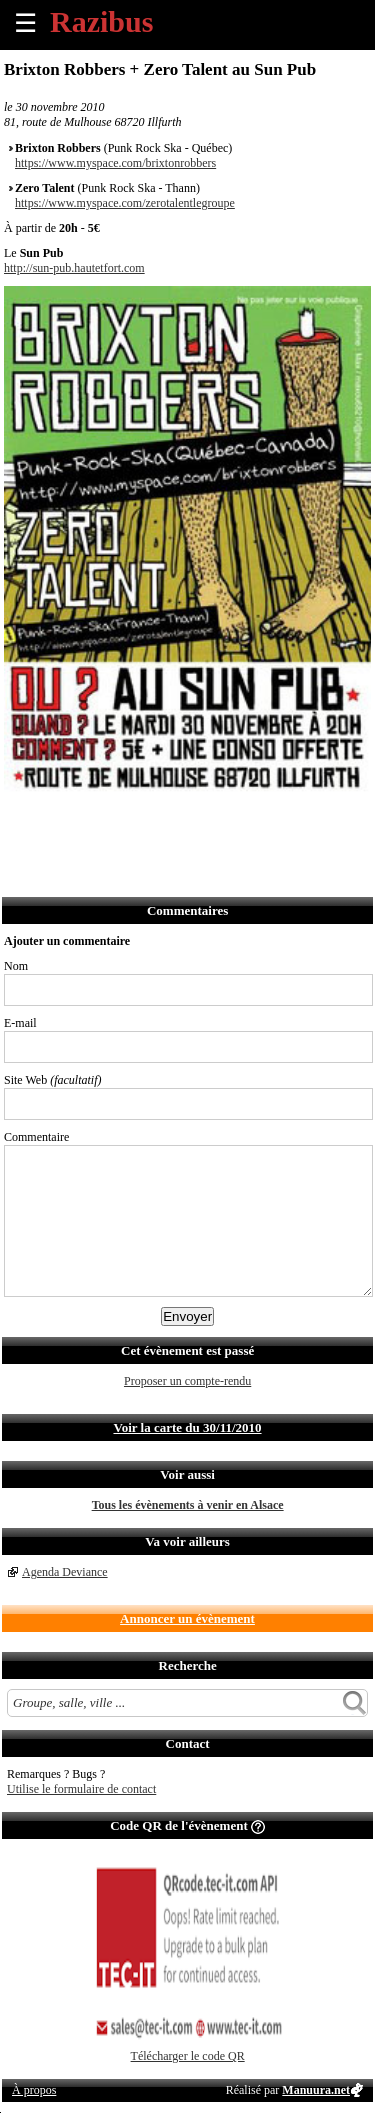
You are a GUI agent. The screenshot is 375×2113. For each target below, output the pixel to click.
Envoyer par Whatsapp (196, 823)
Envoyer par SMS (152, 823)
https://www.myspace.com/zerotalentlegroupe (125, 203)
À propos (34, 2090)
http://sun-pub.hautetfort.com (74, 268)
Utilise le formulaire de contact (81, 1789)
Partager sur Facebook (20, 823)
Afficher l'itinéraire (284, 823)
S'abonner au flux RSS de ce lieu (240, 823)
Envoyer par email (108, 823)
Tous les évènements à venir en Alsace (188, 1505)
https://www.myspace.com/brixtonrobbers (115, 163)
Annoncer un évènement (187, 1618)
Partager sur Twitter (64, 823)
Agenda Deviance (65, 1572)
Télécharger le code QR (188, 2056)
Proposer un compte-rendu (187, 1381)
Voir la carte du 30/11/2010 (187, 1427)
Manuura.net (316, 2090)
